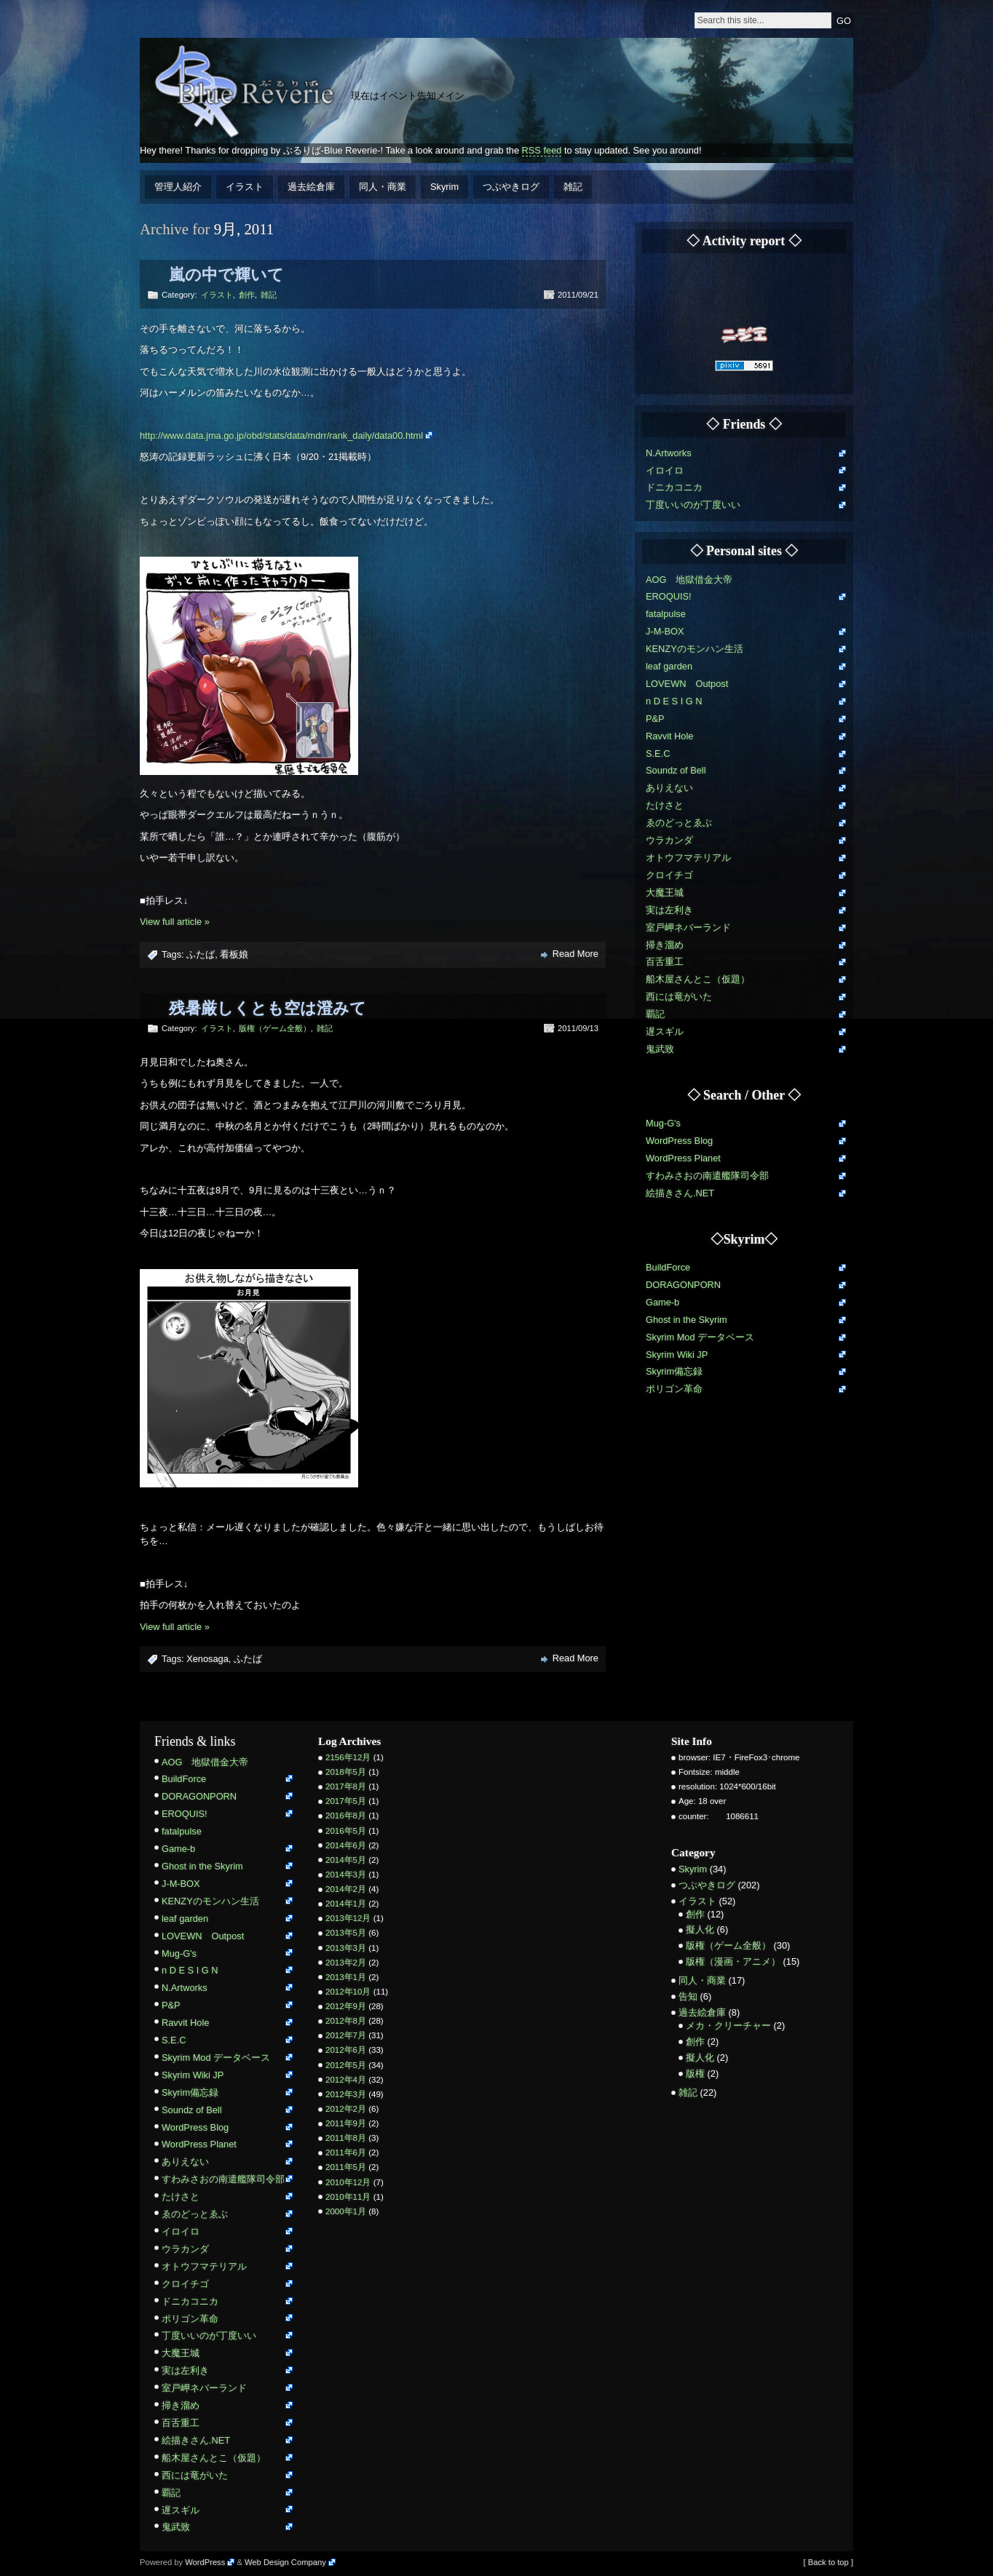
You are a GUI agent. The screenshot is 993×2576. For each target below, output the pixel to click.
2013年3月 (345, 1948)
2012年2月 (345, 2108)
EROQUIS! (669, 596)
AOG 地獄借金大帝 (689, 579)
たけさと (665, 805)
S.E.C (658, 753)
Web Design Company (285, 2562)
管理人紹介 (178, 186)
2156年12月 (348, 1757)
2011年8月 (345, 2138)
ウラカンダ (669, 840)
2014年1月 (345, 1903)
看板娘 (234, 954)
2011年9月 (345, 2123)
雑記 (572, 186)
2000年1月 (345, 2211)
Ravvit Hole (669, 736)
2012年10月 (348, 1991)
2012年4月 (345, 2079)
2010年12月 (348, 2182)
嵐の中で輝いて (226, 275)
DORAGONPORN (683, 1284)
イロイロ (665, 470)
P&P (655, 718)
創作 (247, 294)
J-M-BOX (665, 631)
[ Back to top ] (828, 2562)
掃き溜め (665, 944)
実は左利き (669, 910)
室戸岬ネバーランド (688, 927)
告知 (688, 1996)
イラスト (245, 186)
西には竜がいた (679, 996)
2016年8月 (345, 1815)
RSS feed (542, 150)
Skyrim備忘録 (674, 1371)
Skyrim (444, 186)
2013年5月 (345, 1932)
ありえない (669, 787)
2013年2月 (345, 1962)
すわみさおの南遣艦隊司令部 (707, 1175)
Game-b (662, 1302)
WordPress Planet (683, 1158)
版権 (695, 2073)
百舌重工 (665, 961)
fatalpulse (666, 613)
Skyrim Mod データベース (700, 1337)
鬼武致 (660, 1048)
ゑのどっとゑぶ (679, 822)
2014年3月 (345, 1874)
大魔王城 (665, 892)
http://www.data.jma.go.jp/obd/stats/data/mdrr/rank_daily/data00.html (281, 435)
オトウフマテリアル (688, 857)
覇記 (655, 1014)
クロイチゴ (669, 875)
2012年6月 (345, 2050)
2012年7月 (345, 2035)
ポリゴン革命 (674, 1388)
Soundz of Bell (676, 770)
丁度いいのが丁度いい (693, 504)
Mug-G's (663, 1123)
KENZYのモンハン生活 (694, 648)
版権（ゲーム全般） (275, 1028)
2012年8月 (345, 2020)
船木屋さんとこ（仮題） (698, 979)
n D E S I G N (674, 701)
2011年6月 (345, 2152)
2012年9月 (345, 2006)
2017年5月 (345, 1801)
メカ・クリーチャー (728, 2025)
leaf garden (669, 666)
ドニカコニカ (674, 487)
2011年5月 (345, 2167)
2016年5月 (345, 1830)
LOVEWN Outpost (687, 683)
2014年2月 (345, 1889)
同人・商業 (382, 186)
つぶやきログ (511, 186)
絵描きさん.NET (680, 1193)
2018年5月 (345, 1772)
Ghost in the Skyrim (686, 1319)
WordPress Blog (679, 1140)
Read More (575, 953)
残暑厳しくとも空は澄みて (267, 1008)
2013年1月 (345, 1977)
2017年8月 (345, 1786)
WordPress (205, 2562)
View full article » (175, 921)
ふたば (200, 954)
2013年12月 (348, 1918)
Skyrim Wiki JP (677, 1354)
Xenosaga (207, 1658)
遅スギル (665, 1031)
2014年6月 (345, 1845)
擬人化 (700, 1929)
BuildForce (668, 1267)
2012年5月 (345, 2065)
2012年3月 (345, 2094)
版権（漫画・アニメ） (733, 1961)
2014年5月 (345, 1860)
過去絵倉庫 (311, 186)
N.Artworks (669, 453)
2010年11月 (348, 2197)
